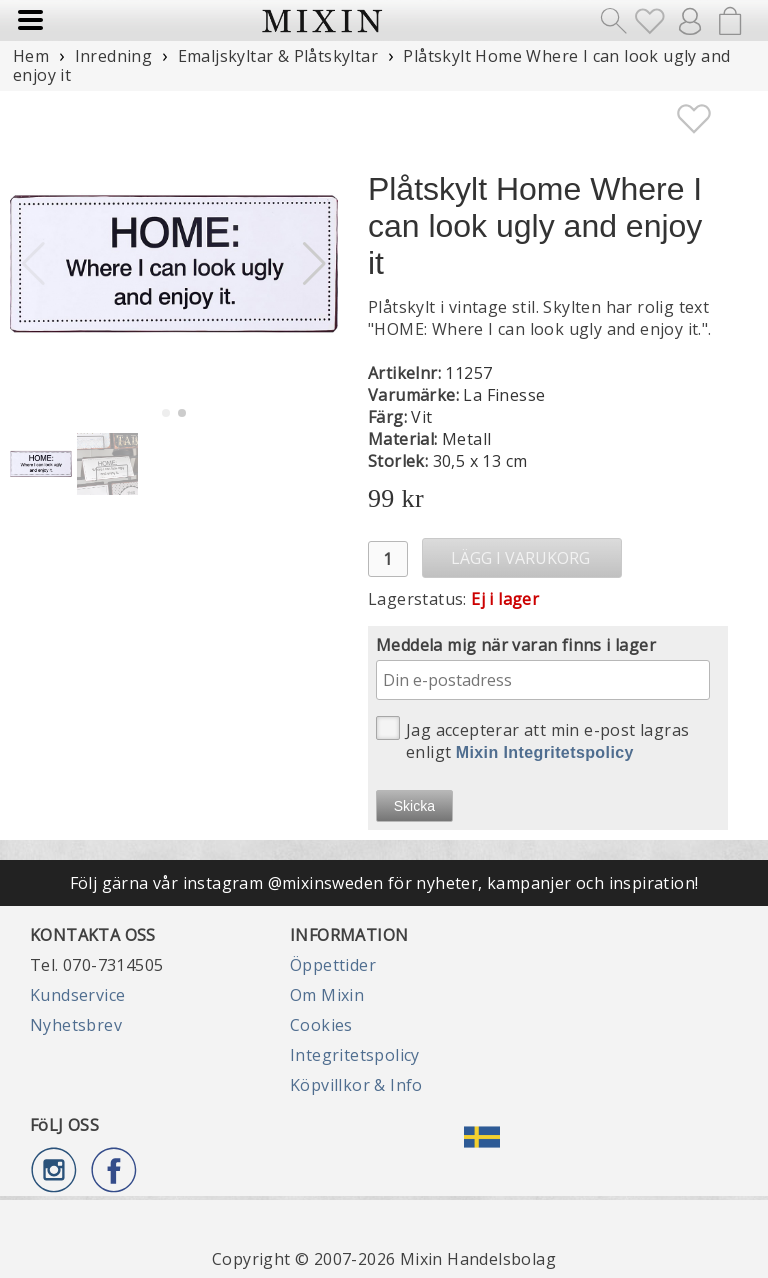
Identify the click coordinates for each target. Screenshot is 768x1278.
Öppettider (333, 965)
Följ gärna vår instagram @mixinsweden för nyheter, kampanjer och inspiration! (384, 883)
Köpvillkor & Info (356, 1085)
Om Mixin (327, 995)
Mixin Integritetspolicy (545, 752)
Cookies (321, 1025)
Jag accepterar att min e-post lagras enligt (532, 739)
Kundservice (77, 995)
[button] (314, 264)
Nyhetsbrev (76, 1025)
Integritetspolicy (355, 1055)
